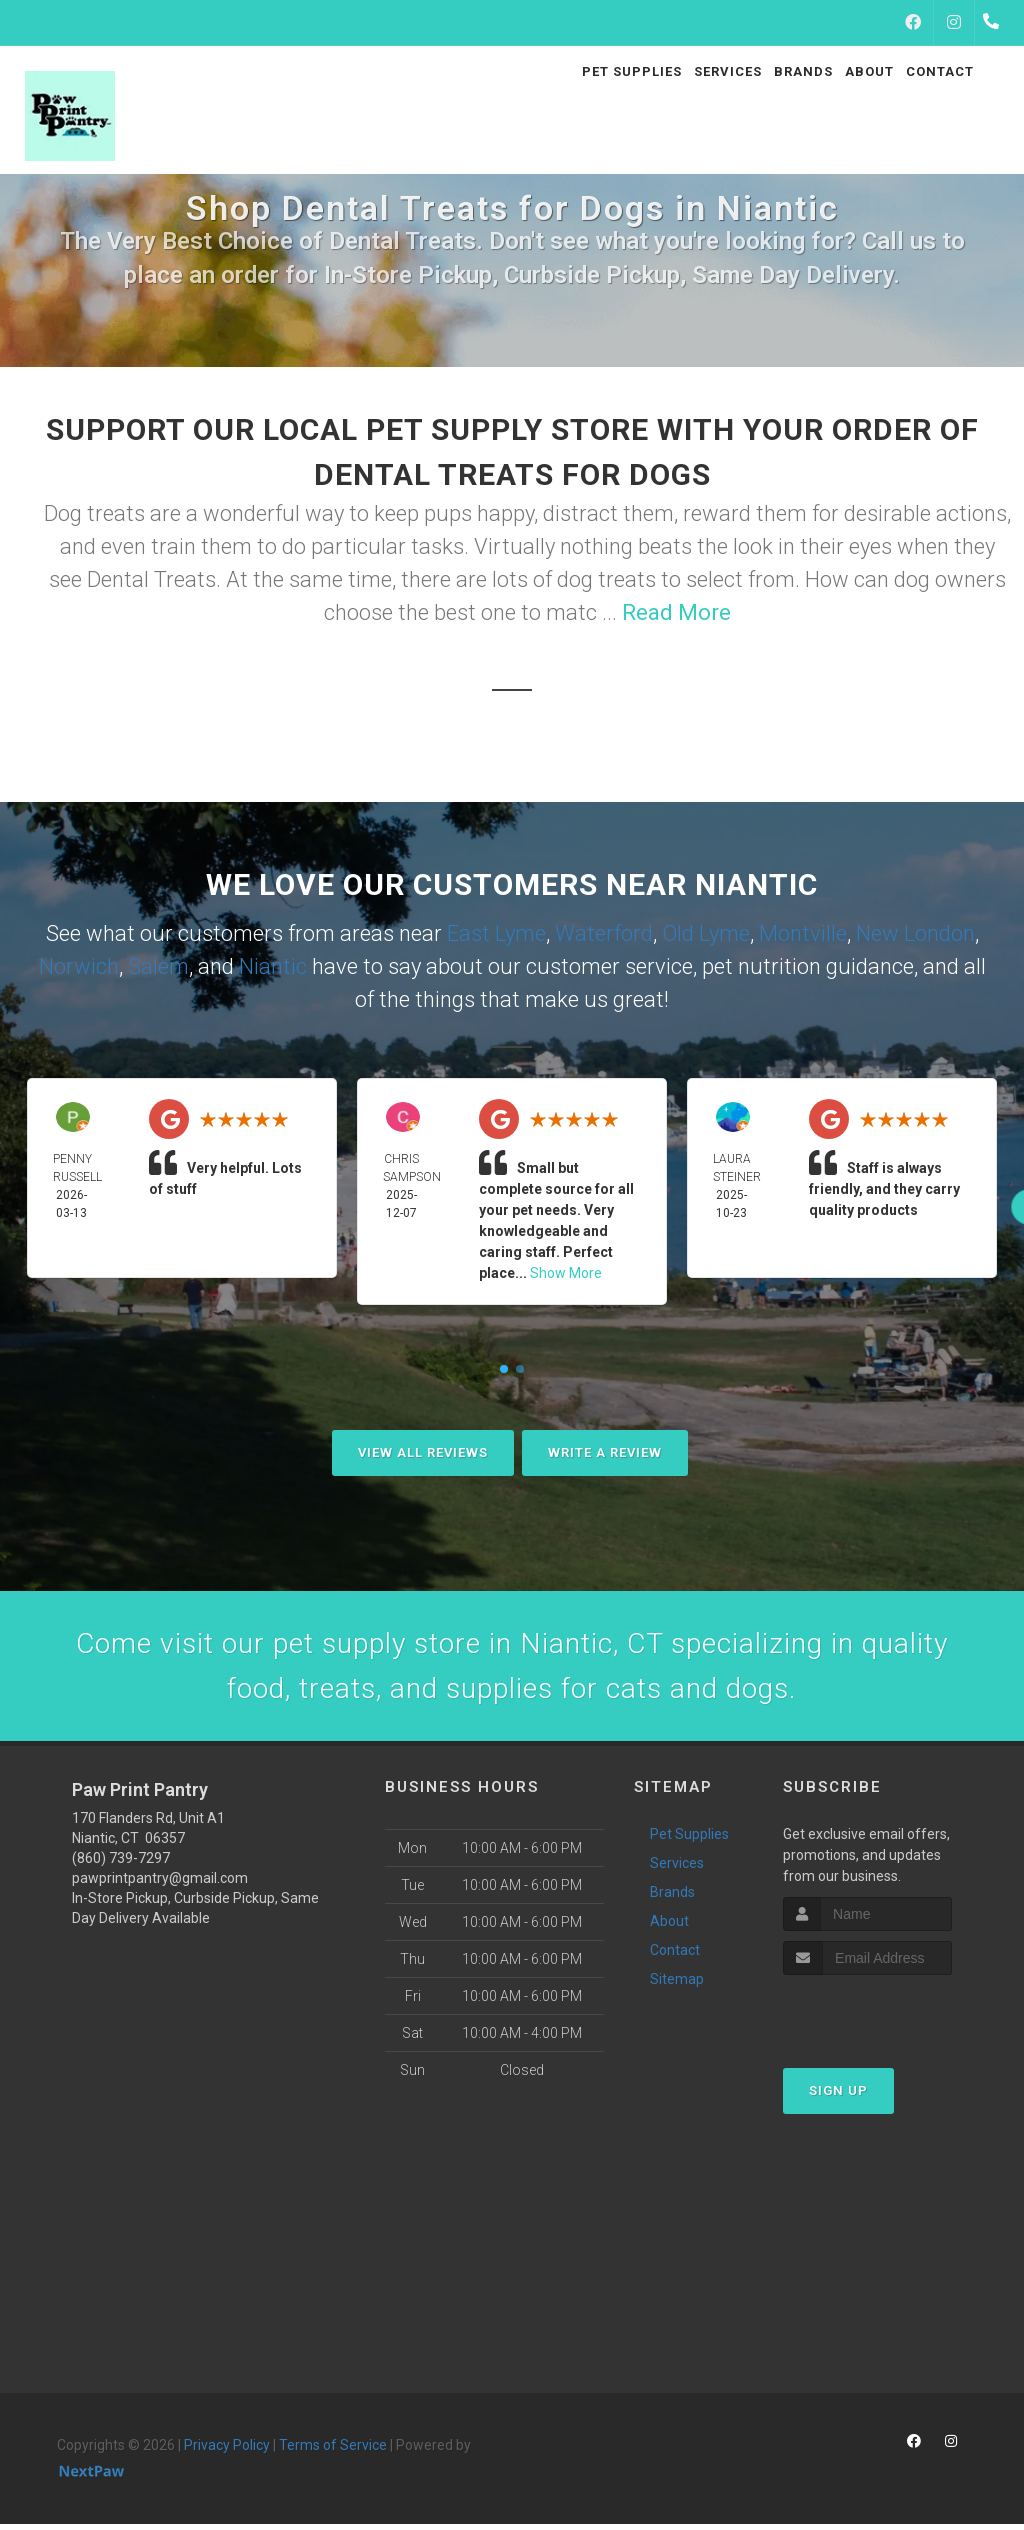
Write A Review (605, 1452)
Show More (566, 1273)
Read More (676, 612)
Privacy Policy (227, 2451)
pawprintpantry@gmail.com (160, 1884)
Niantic (273, 966)
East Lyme (496, 933)
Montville (803, 933)
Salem (158, 966)
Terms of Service (333, 2451)
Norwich (79, 966)
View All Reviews (423, 1452)
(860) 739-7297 (121, 1864)
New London (915, 933)
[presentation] (889, 2018)
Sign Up (838, 2096)
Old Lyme (706, 933)
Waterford (604, 933)
